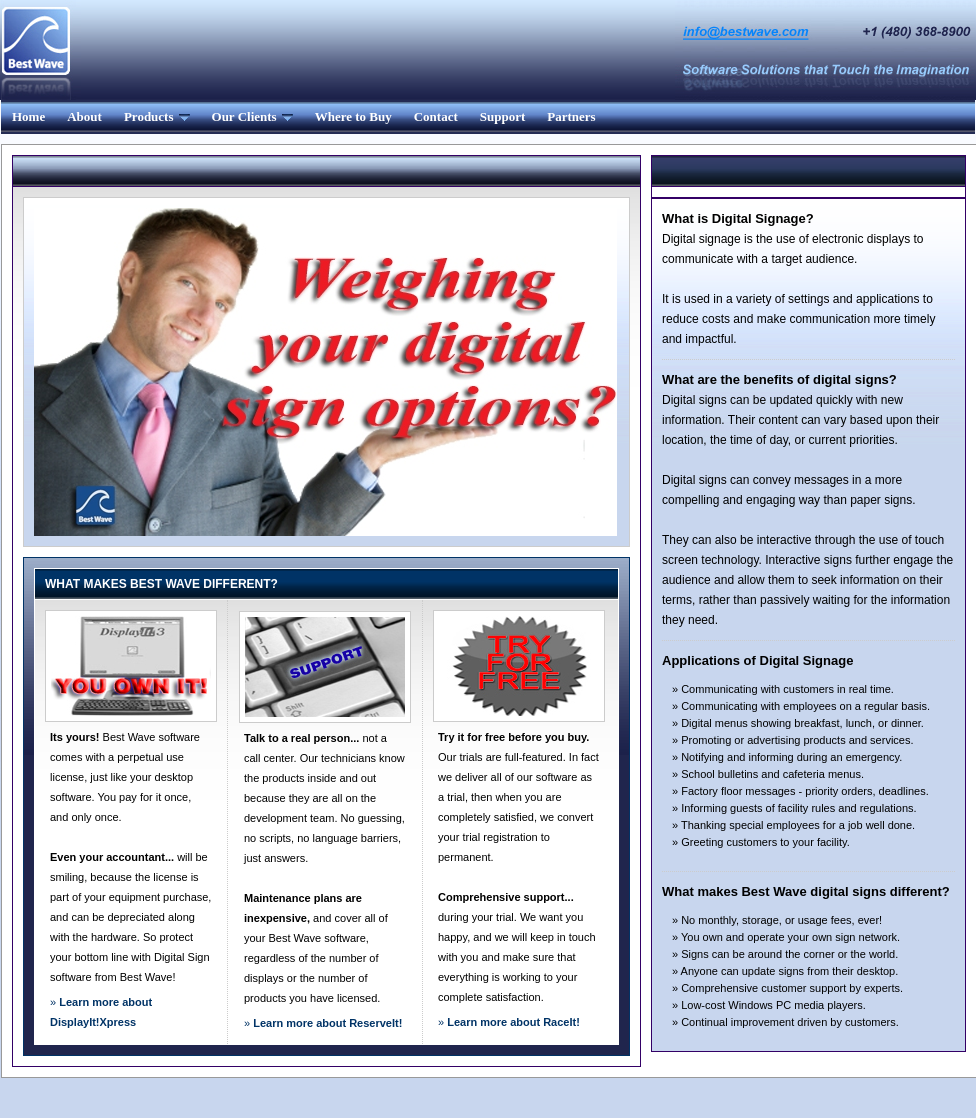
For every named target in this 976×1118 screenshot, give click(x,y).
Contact (436, 116)
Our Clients (252, 116)
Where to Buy (353, 116)
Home (28, 116)
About (84, 116)
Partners (571, 116)
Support (503, 116)
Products (157, 116)
